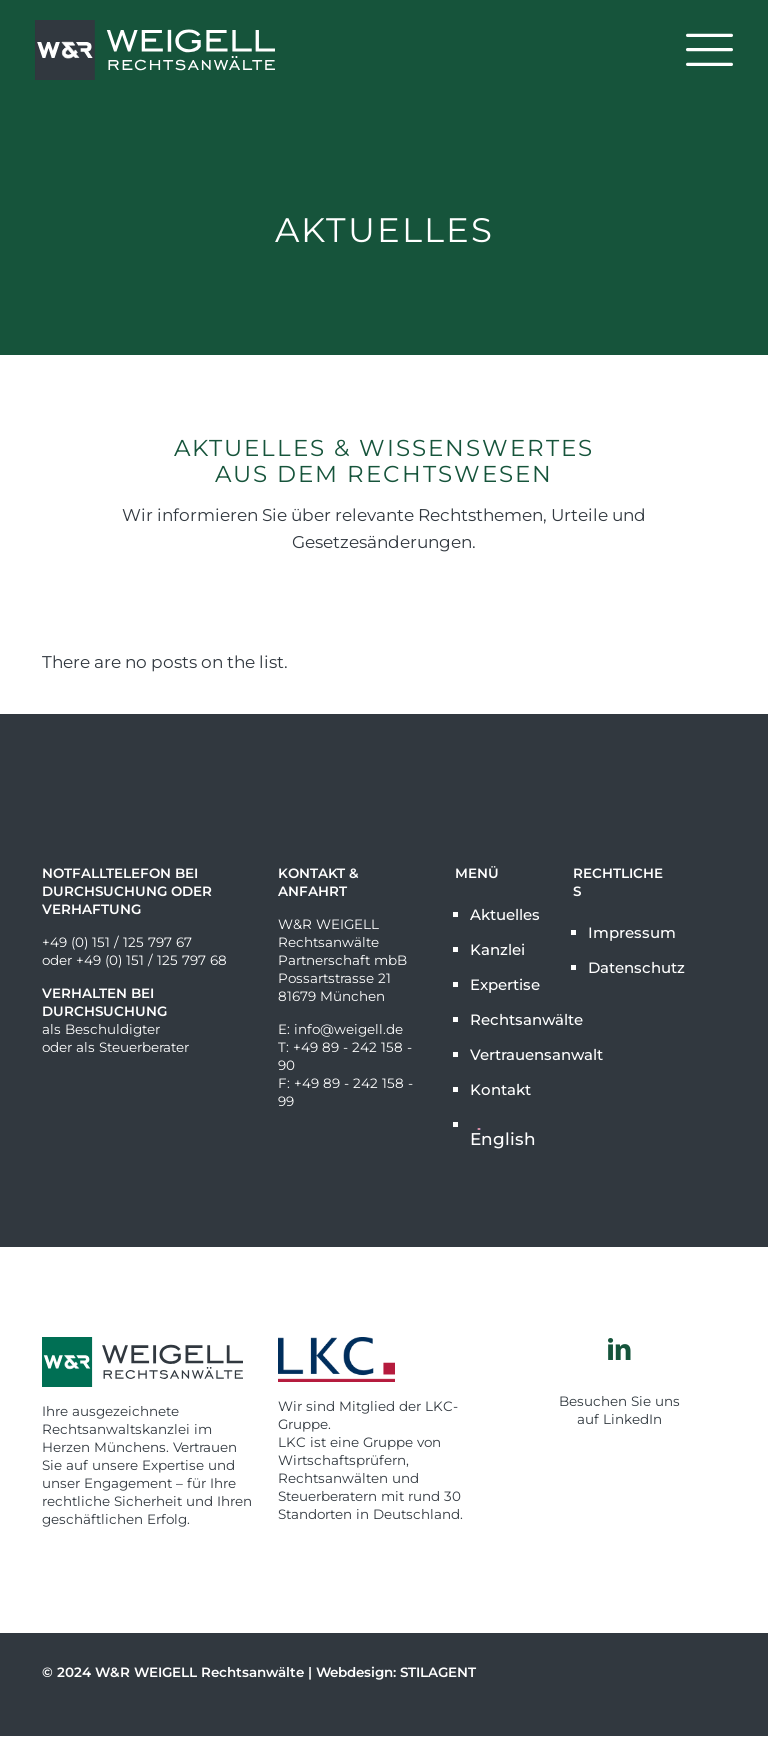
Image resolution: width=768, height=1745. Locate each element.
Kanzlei (497, 949)
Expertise (505, 984)
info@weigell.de (348, 1029)
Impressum (627, 932)
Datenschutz (627, 967)
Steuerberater (144, 1047)
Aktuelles (505, 914)
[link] (384, 1359)
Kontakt (500, 1089)
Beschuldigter (112, 1029)
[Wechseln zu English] (509, 1132)
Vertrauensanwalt (509, 1054)
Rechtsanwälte (509, 1019)
